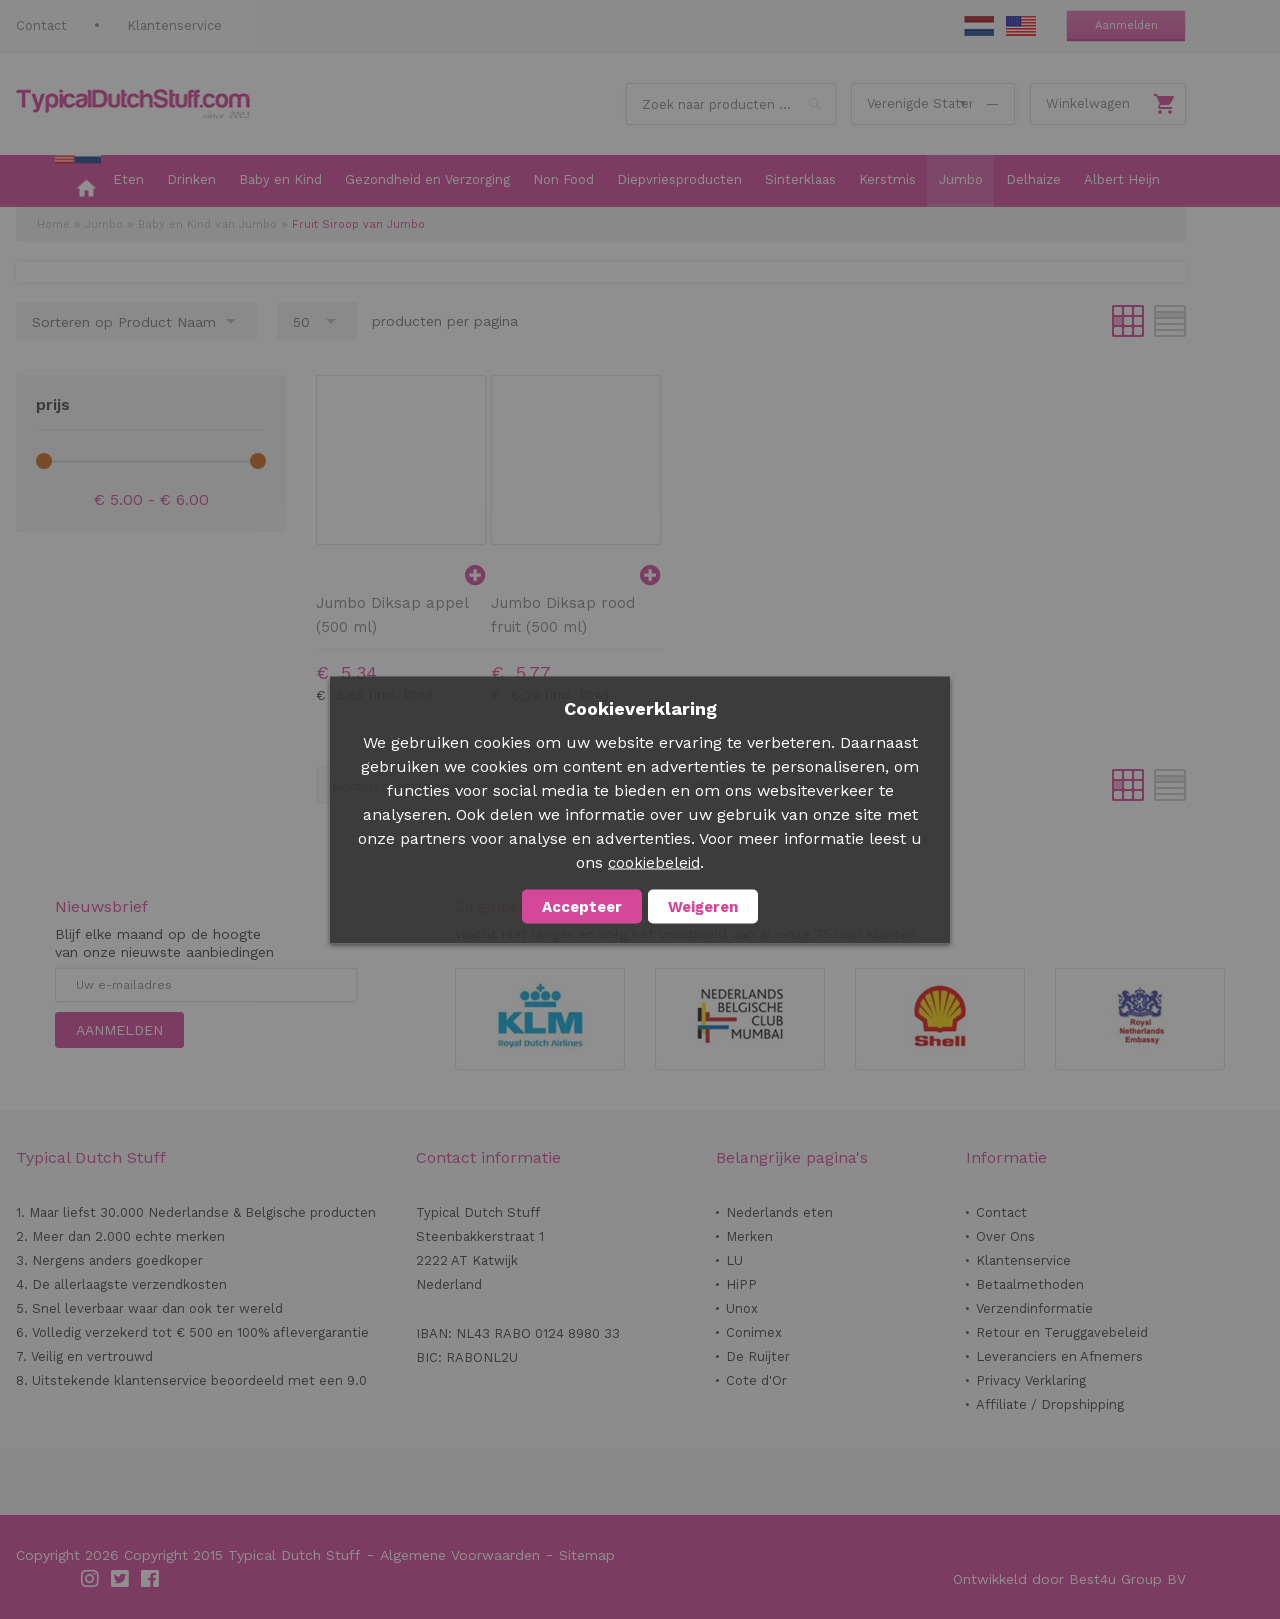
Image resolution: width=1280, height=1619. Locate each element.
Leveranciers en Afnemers (1059, 1356)
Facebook (151, 1579)
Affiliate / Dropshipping (1050, 1404)
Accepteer (582, 906)
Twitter (121, 1579)
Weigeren (703, 906)
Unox (742, 1308)
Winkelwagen (1088, 103)
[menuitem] (78, 181)
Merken (749, 1236)
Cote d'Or (756, 1380)
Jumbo (104, 224)
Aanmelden (1126, 25)
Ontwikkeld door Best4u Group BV (1069, 1579)
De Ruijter (758, 1356)
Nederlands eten (779, 1212)
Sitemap (587, 1555)
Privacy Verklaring (1031, 1380)
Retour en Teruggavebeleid (1062, 1332)
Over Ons (1005, 1236)
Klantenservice (174, 25)
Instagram (91, 1579)
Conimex (754, 1332)
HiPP (741, 1284)
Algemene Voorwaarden (460, 1555)
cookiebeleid (654, 862)
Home (53, 224)
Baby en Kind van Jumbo (207, 224)
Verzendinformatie (1034, 1308)
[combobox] (731, 104)
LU (734, 1260)
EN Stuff (1021, 26)
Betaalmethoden (1030, 1284)
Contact (41, 25)
